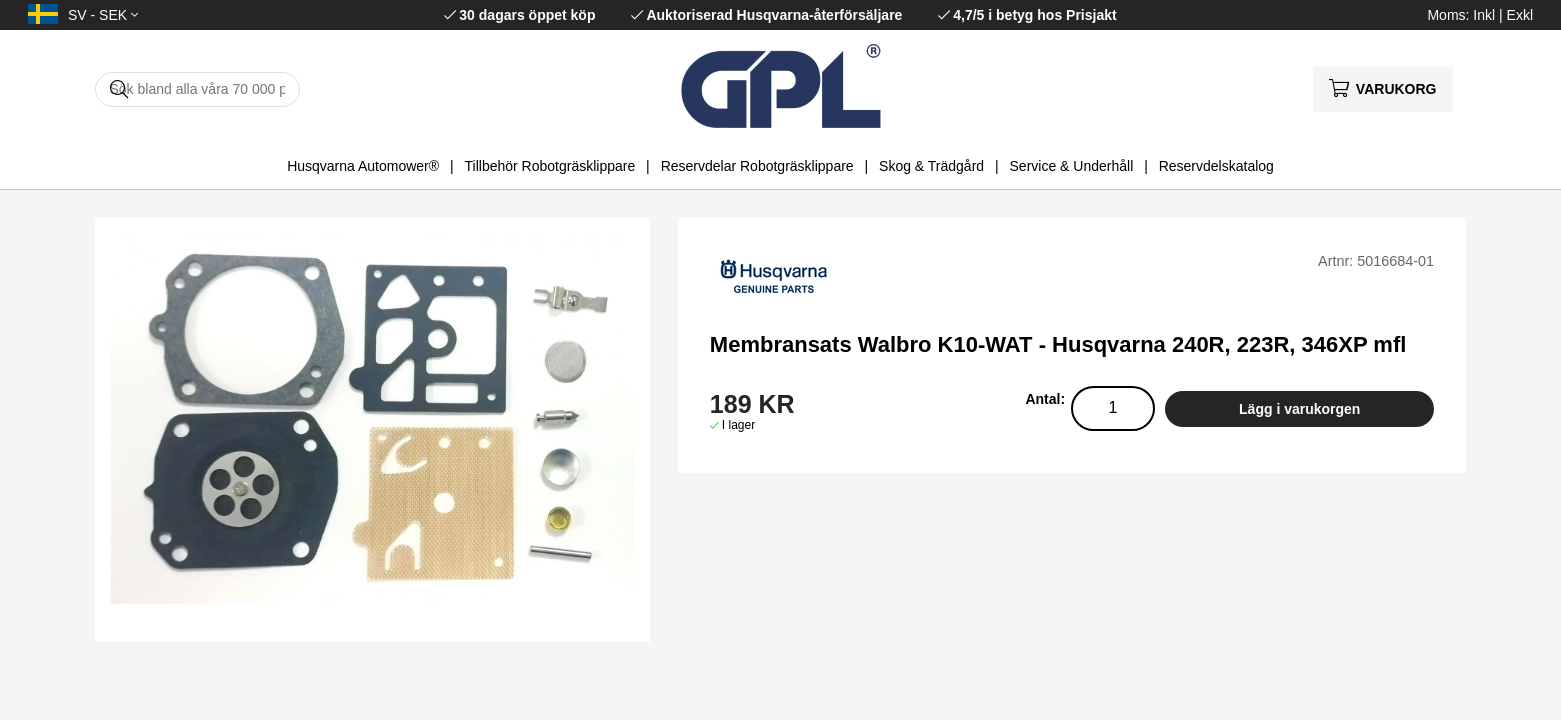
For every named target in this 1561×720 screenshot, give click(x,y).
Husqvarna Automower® (363, 166)
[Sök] (197, 89)
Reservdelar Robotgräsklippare (757, 166)
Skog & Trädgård (931, 166)
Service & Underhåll (1072, 166)
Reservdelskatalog (1216, 166)
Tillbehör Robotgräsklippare (550, 166)
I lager (738, 425)
